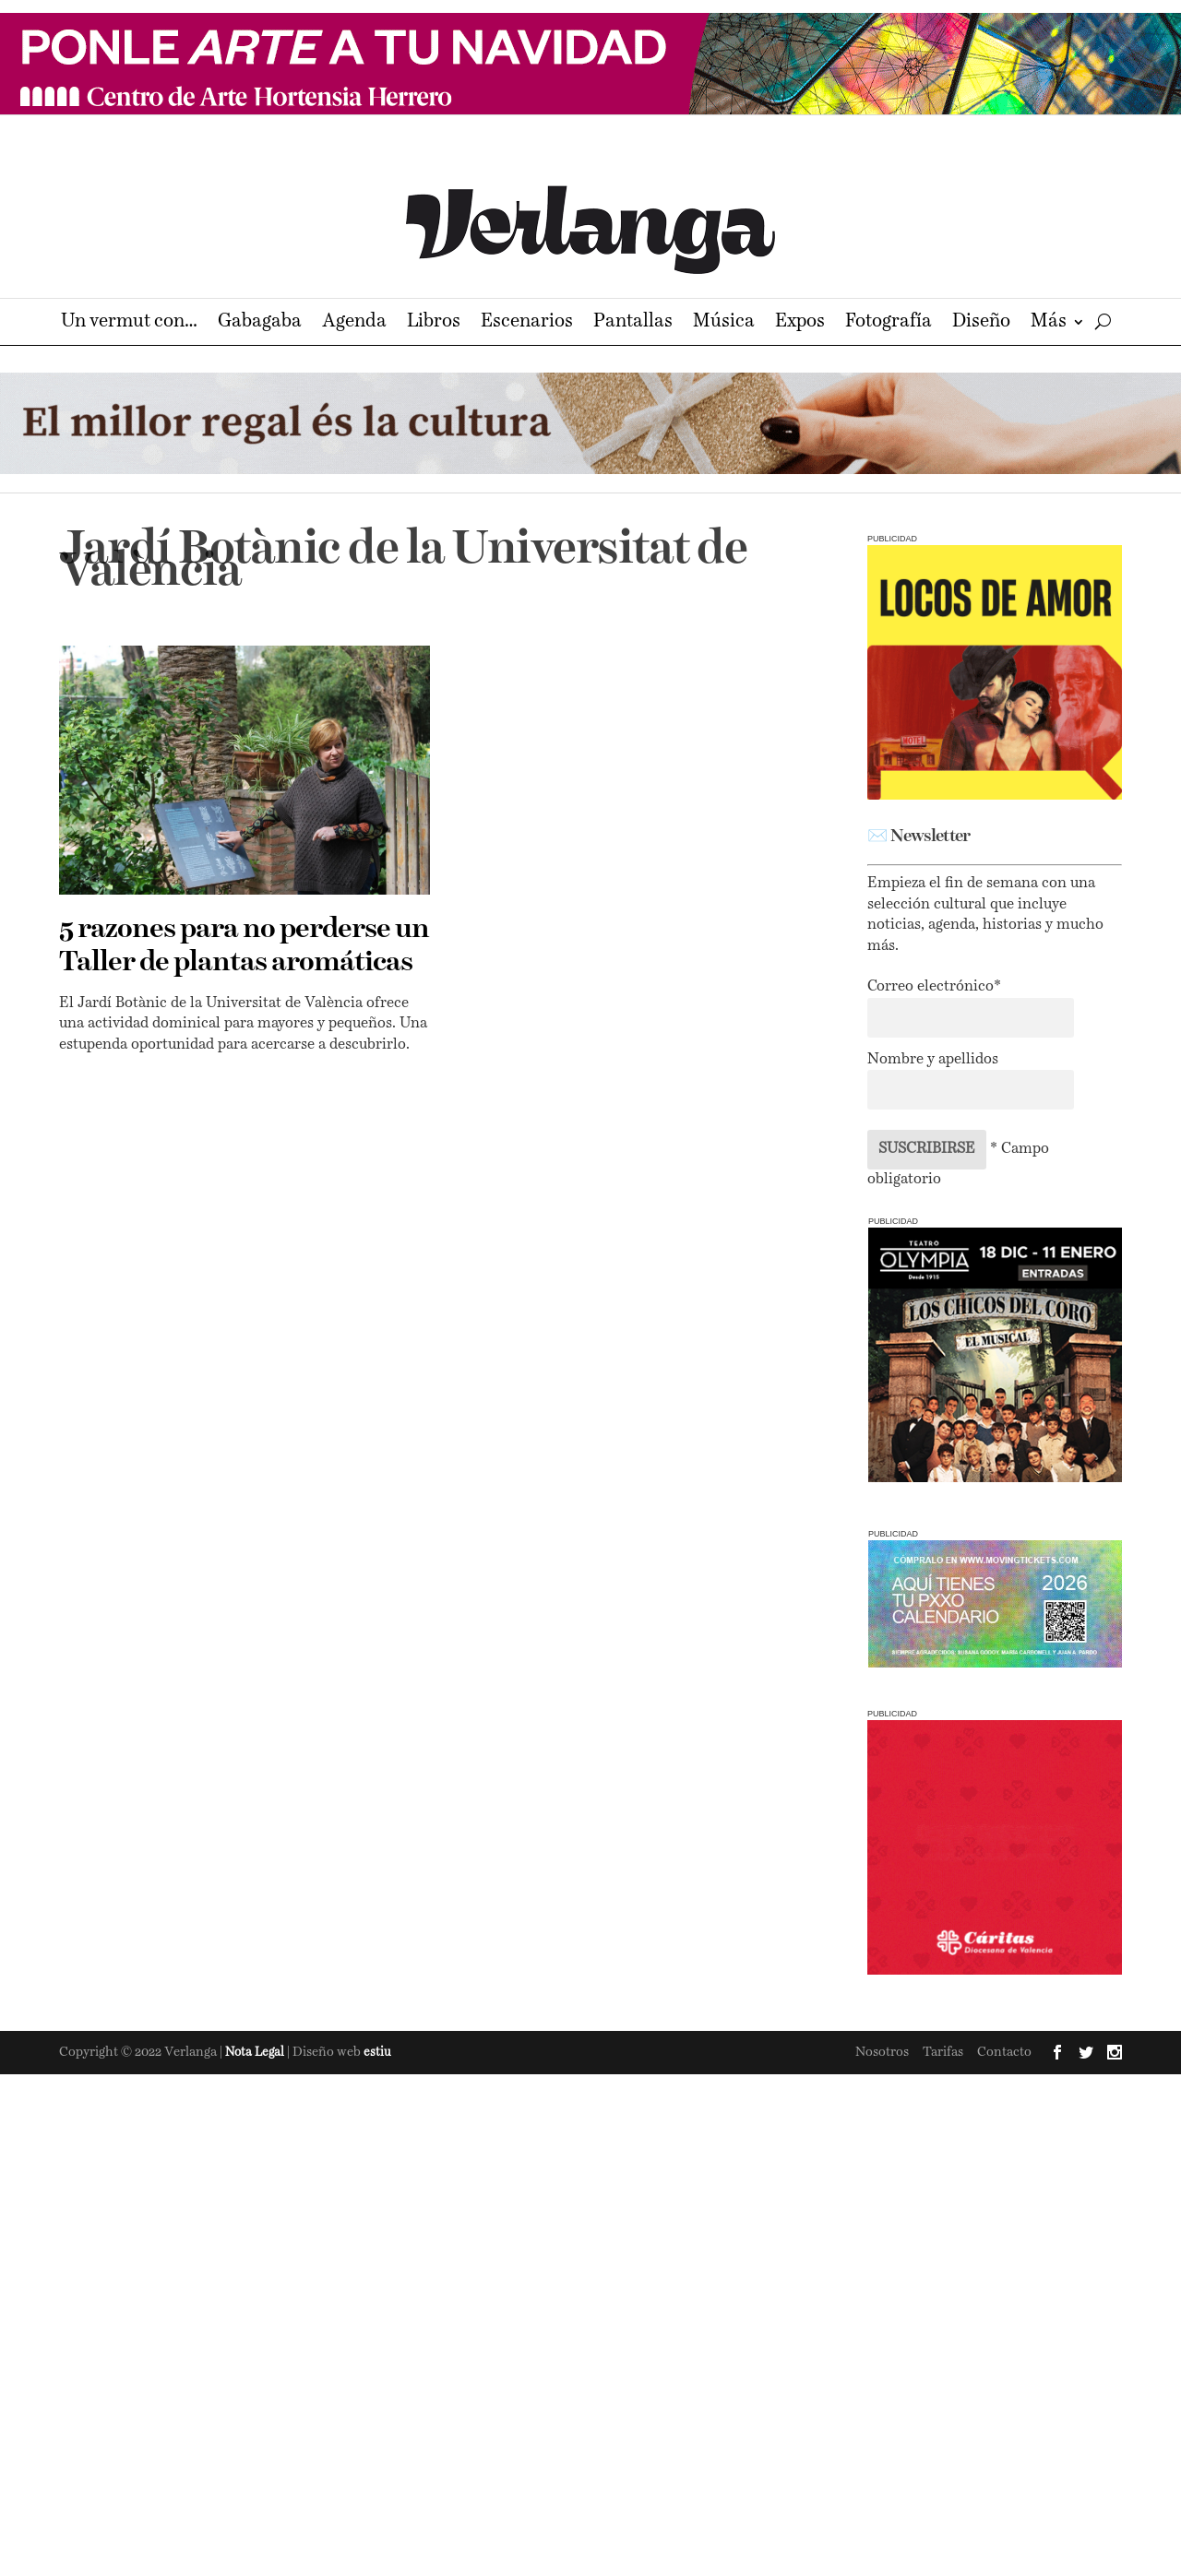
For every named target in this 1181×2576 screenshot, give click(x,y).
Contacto (1004, 2052)
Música (724, 323)
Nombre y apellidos (932, 1059)
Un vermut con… (129, 323)
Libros (433, 323)
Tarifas (943, 2052)
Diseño (981, 323)
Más (1049, 323)
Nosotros (882, 2052)
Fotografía (888, 323)
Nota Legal (256, 2053)
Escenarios (527, 323)
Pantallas (633, 323)
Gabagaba (260, 323)
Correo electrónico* (934, 986)
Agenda (354, 323)
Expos (800, 323)
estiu (377, 2053)
